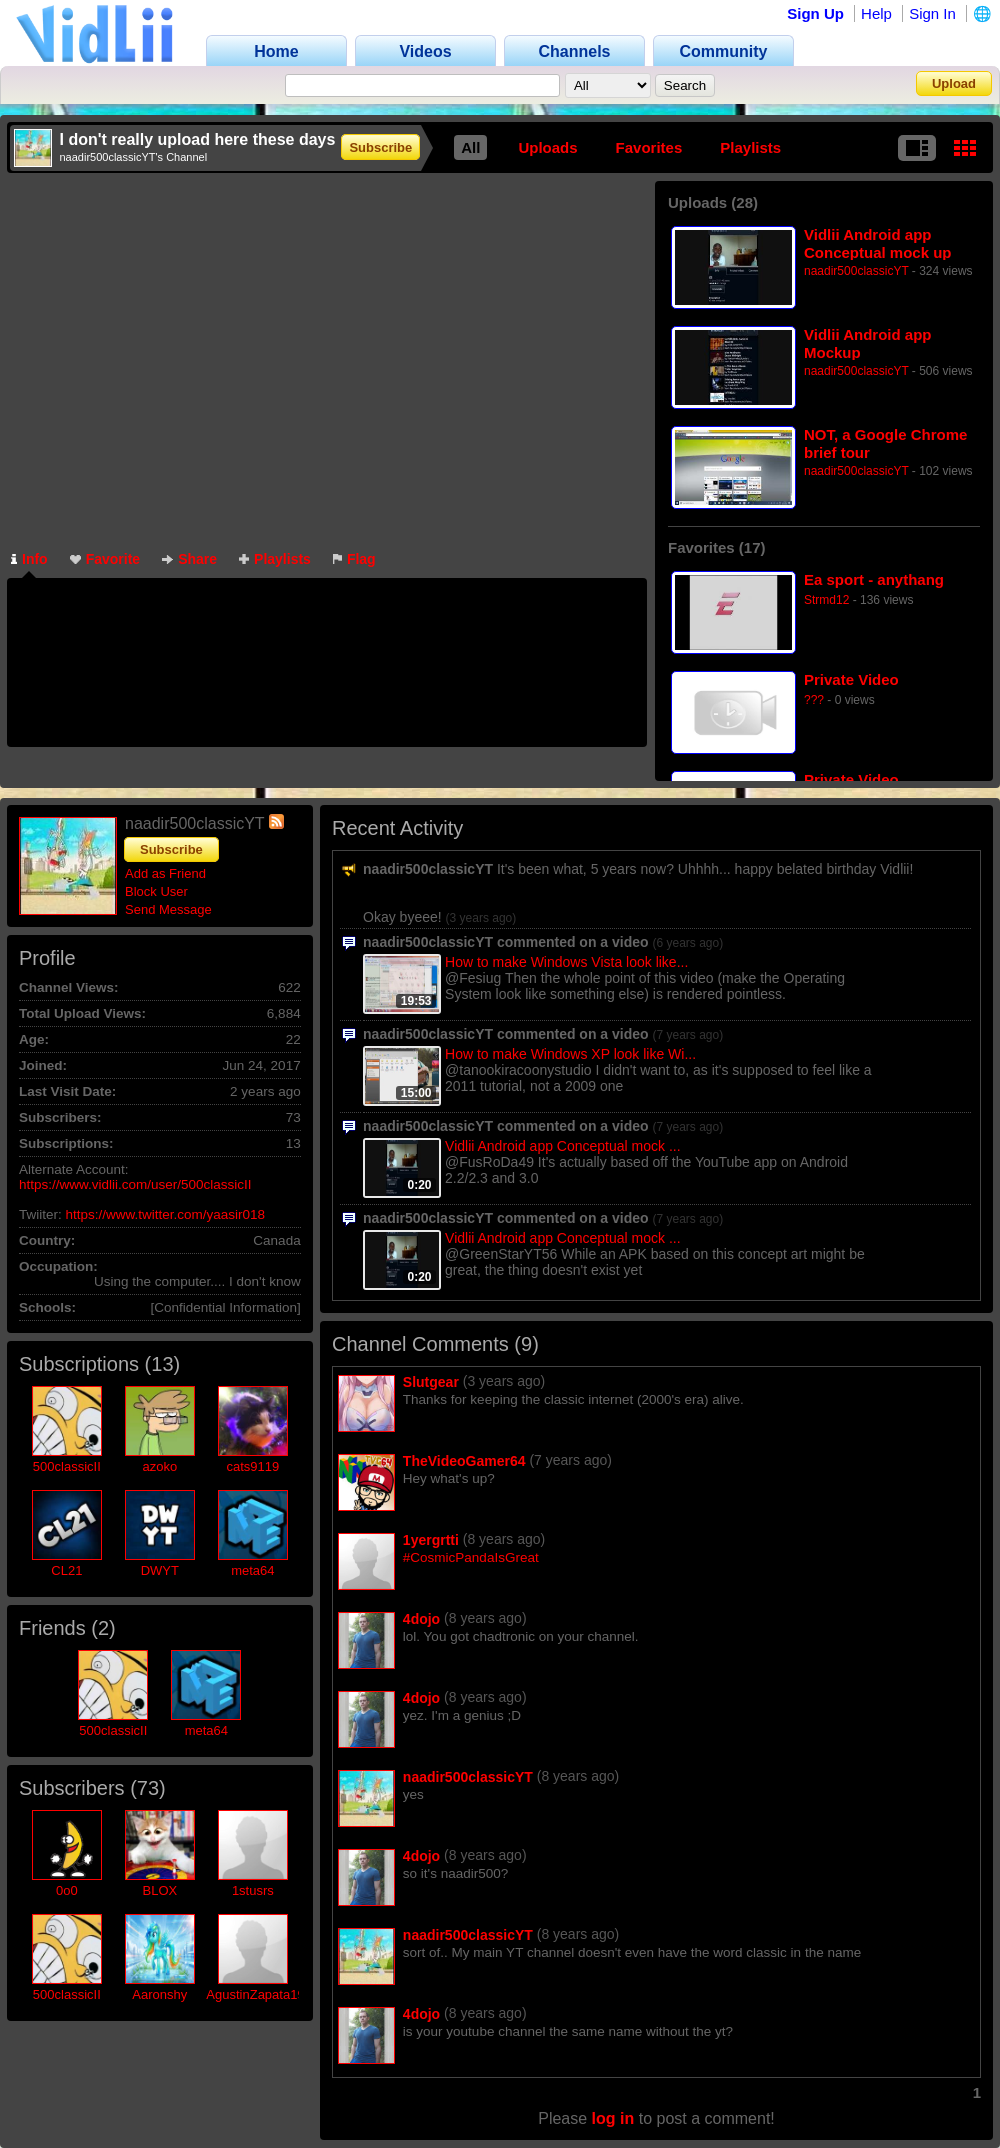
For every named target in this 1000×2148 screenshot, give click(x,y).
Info (29, 559)
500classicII (67, 1466)
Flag (354, 559)
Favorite (105, 559)
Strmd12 (826, 600)
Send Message (168, 909)
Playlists (750, 147)
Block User (156, 891)
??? (814, 700)
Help (876, 13)
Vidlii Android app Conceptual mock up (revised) (878, 243)
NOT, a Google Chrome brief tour (885, 443)
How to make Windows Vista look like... (566, 962)
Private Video (851, 679)
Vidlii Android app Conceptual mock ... (563, 1146)
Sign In (932, 13)
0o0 (67, 1890)
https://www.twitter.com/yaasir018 (166, 1214)
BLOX (159, 1890)
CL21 (66, 1570)
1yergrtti (431, 1540)
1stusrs (253, 1890)
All (470, 147)
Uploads (547, 147)
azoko (159, 1466)
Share (189, 559)
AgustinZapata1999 (262, 1994)
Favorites (649, 147)
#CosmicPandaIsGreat (471, 1557)
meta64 (252, 1570)
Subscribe (380, 147)
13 (162, 1364)
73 (148, 1788)
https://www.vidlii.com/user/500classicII (135, 1184)
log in (613, 2118)
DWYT (160, 1570)
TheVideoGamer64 (464, 1461)
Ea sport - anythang (874, 579)
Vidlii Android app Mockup (868, 343)
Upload (954, 83)
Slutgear (431, 1382)
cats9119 (252, 1466)
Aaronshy (159, 1994)
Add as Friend (165, 873)
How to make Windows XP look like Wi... (570, 1054)
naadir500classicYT (856, 271)
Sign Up (815, 13)
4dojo (421, 1619)
